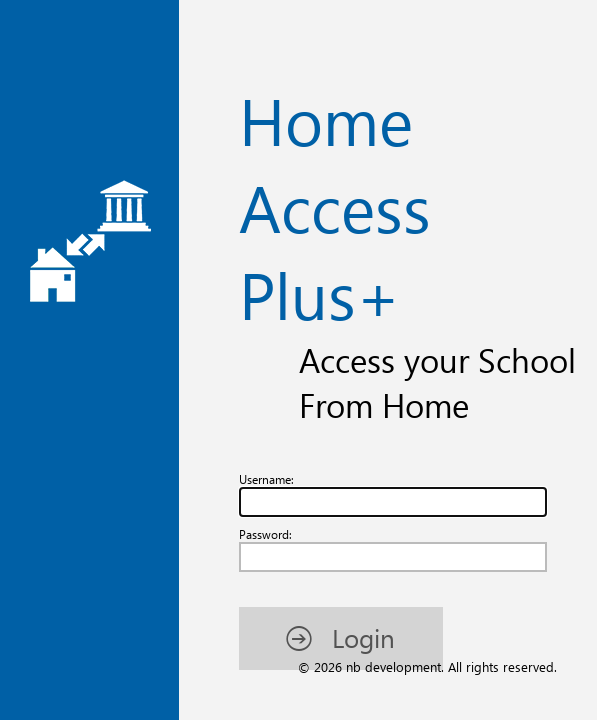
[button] (107, 301)
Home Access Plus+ (298, 62)
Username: (46, 127)
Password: (45, 192)
